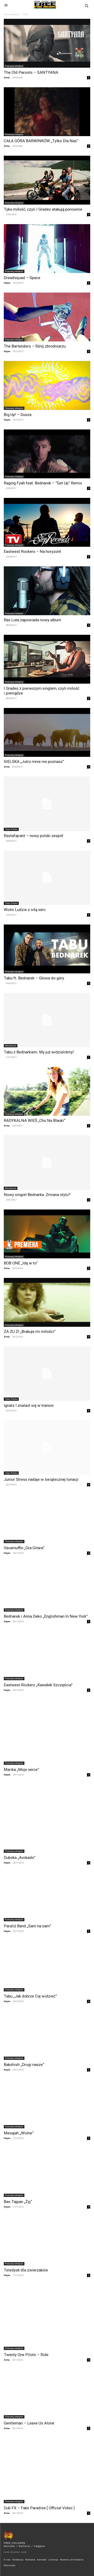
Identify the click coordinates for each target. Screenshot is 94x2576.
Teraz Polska (11, 829)
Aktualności (10, 1045)
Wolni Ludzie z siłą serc (25, 909)
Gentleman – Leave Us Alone (29, 2423)
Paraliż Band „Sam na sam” (27, 1926)
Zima (7, 77)
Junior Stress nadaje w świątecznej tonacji (41, 1479)
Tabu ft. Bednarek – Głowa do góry (34, 978)
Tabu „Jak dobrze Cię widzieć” (30, 1996)
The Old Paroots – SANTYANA (31, 72)
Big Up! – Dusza (17, 414)
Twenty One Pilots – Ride (26, 2354)
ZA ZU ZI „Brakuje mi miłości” (30, 1331)
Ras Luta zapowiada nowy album (32, 620)
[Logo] (45, 5)
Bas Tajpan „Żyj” (18, 2201)
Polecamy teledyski (14, 66)
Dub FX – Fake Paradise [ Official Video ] (39, 2508)
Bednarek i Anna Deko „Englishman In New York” (46, 1616)
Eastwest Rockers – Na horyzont (32, 551)
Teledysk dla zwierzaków (26, 2270)
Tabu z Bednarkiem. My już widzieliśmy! (39, 1052)
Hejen (7, 282)
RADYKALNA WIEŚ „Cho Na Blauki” (34, 1120)
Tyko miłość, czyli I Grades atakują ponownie (43, 209)
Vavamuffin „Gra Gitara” (24, 1548)
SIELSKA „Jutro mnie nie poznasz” (34, 761)
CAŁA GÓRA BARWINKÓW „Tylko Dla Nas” (41, 141)
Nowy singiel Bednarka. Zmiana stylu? (37, 1194)
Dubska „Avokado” (19, 1857)
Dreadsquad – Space (22, 277)
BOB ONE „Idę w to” (21, 1263)
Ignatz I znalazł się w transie (29, 1405)
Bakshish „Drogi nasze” (24, 2064)
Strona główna (11, 14)
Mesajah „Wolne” (19, 2133)
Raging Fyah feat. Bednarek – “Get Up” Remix (43, 483)
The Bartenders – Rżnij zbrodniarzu (35, 346)
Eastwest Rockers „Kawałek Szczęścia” (38, 1685)
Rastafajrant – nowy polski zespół (33, 835)
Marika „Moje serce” (21, 1769)
